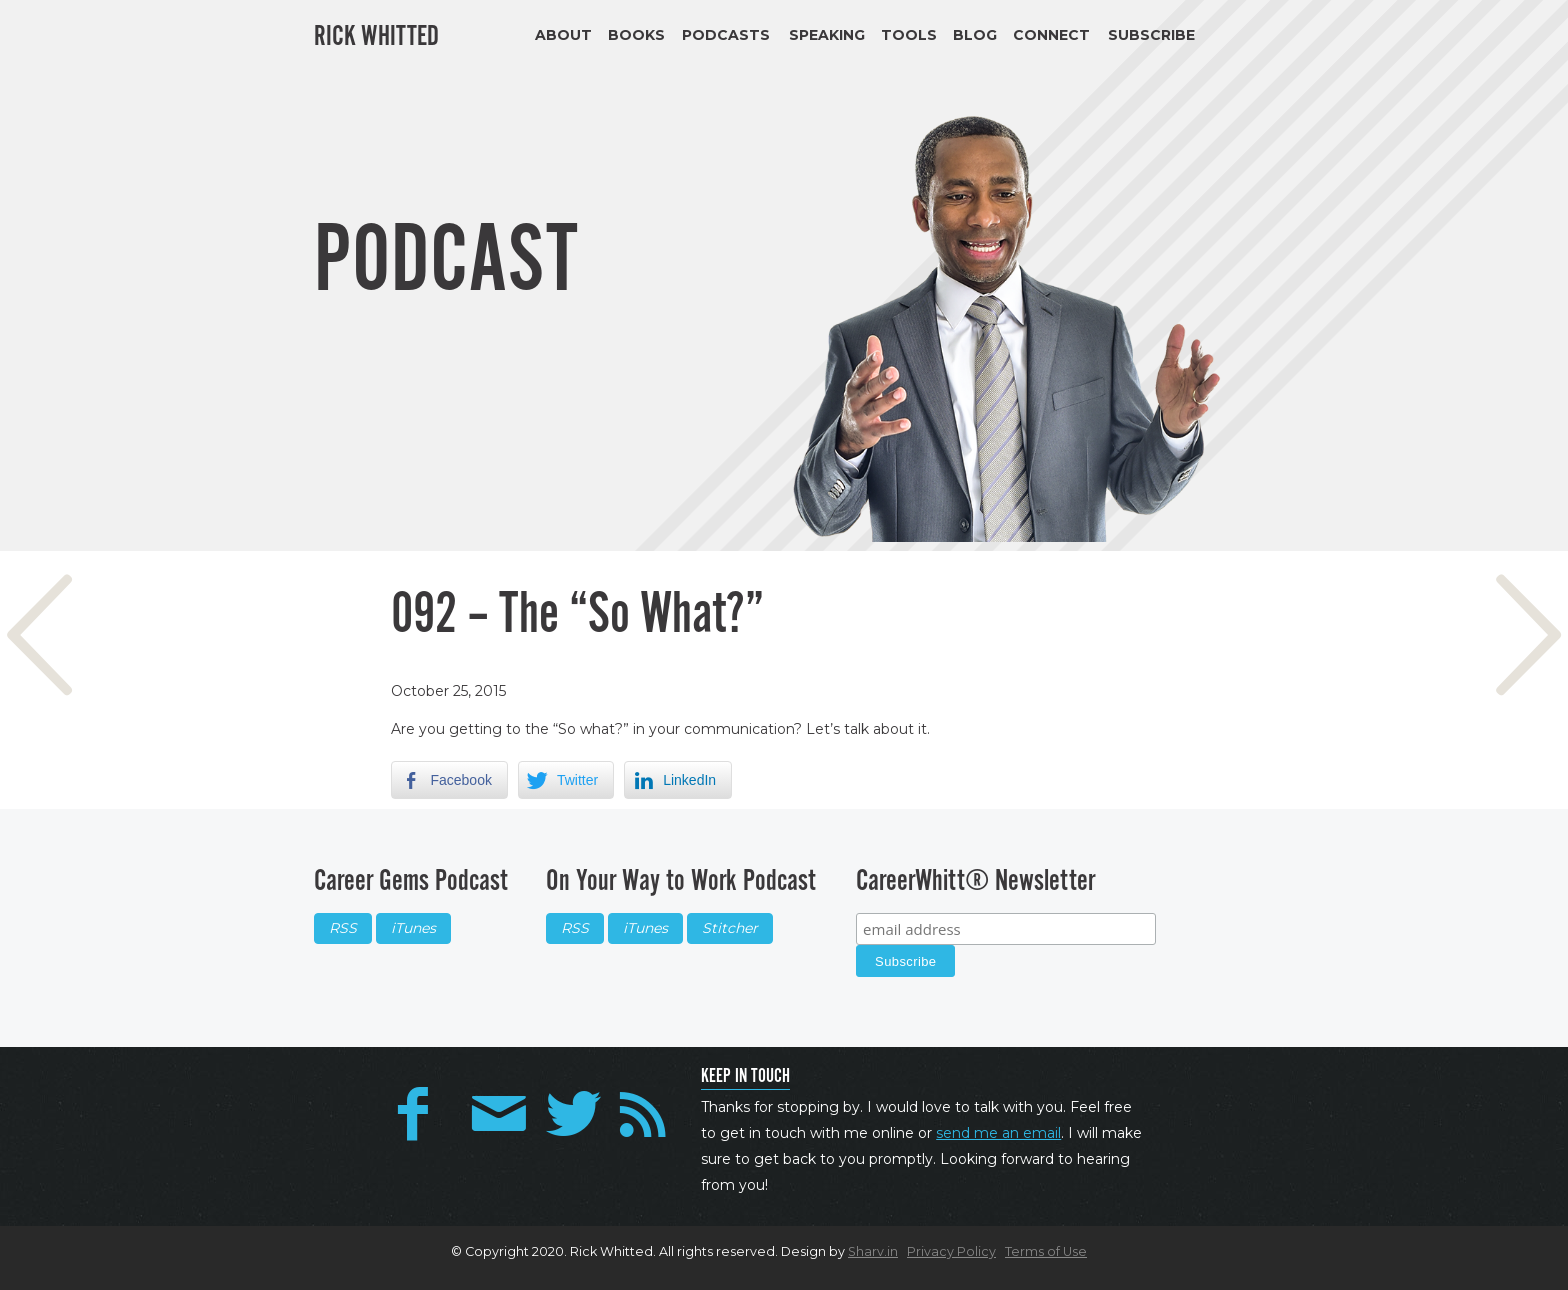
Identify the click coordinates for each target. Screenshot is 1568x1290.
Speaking (827, 35)
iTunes (413, 928)
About (563, 35)
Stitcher (730, 928)
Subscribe (1151, 35)
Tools (909, 35)
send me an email (998, 1133)
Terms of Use (1046, 1251)
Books (636, 35)
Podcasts (726, 35)
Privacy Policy (951, 1251)
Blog (975, 35)
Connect (1051, 35)
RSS (343, 928)
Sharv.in (873, 1251)
